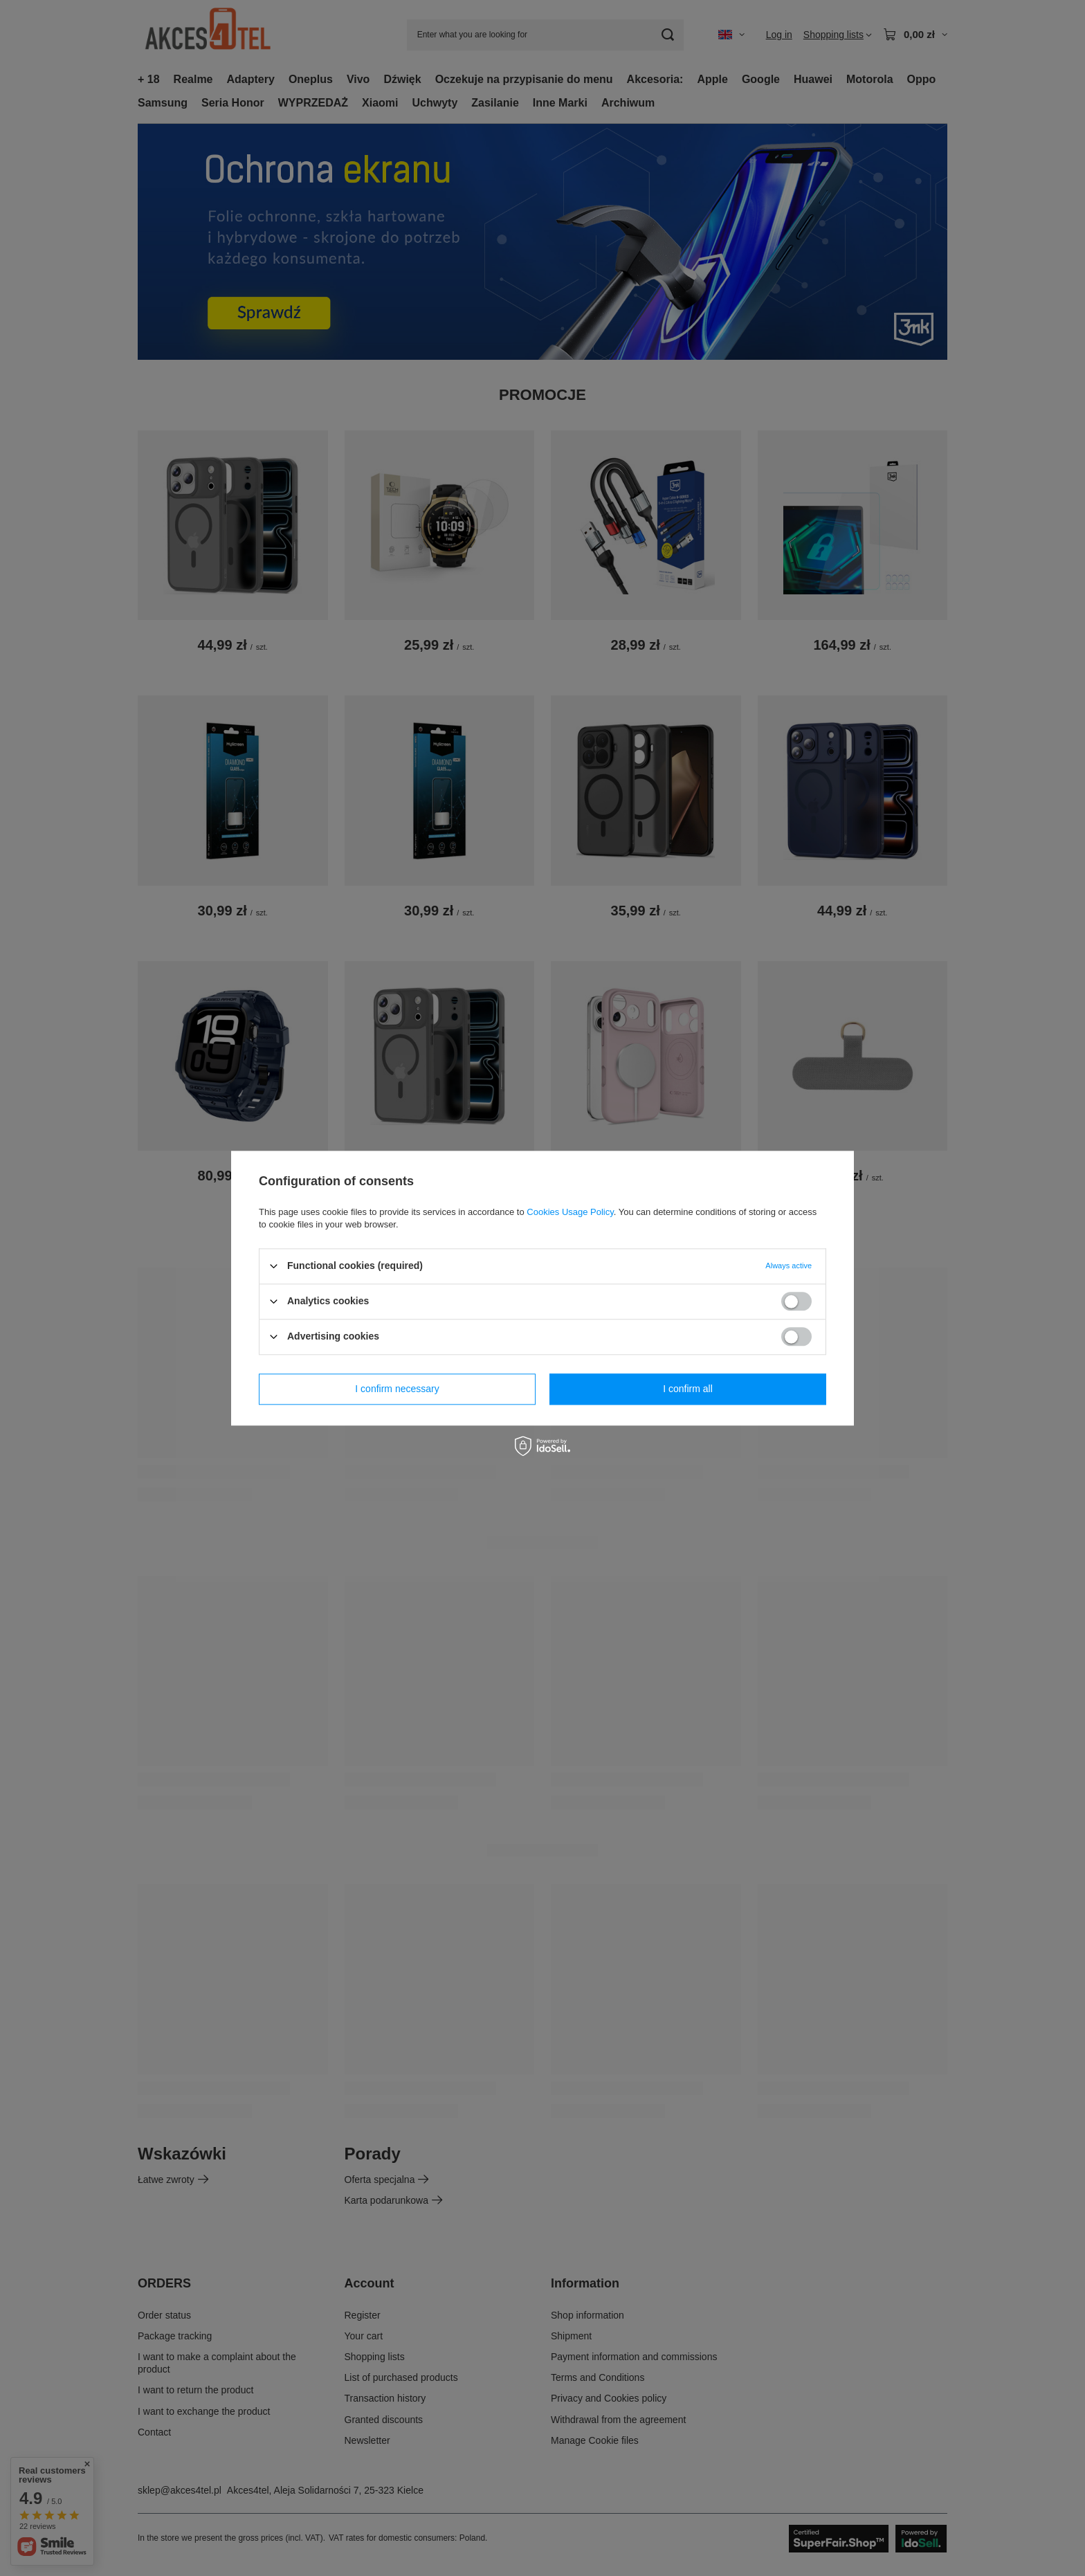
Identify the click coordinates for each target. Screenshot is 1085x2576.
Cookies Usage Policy (570, 1212)
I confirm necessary (397, 1388)
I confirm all (688, 1388)
